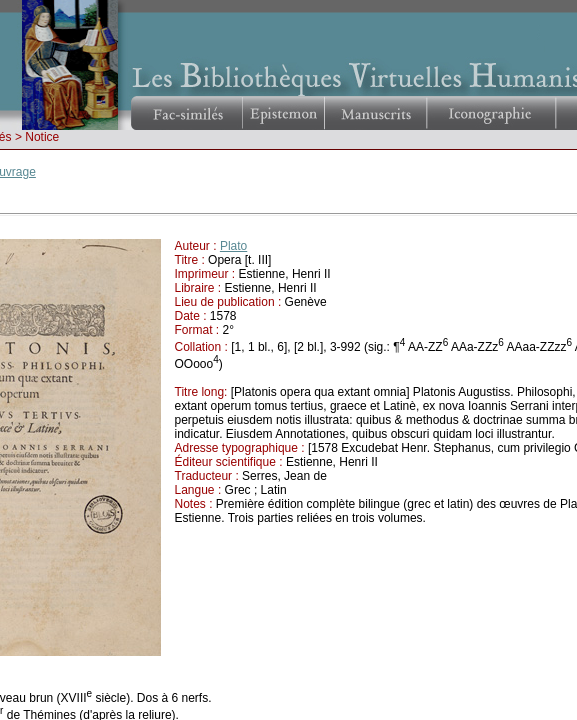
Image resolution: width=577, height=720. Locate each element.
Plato (233, 246)
